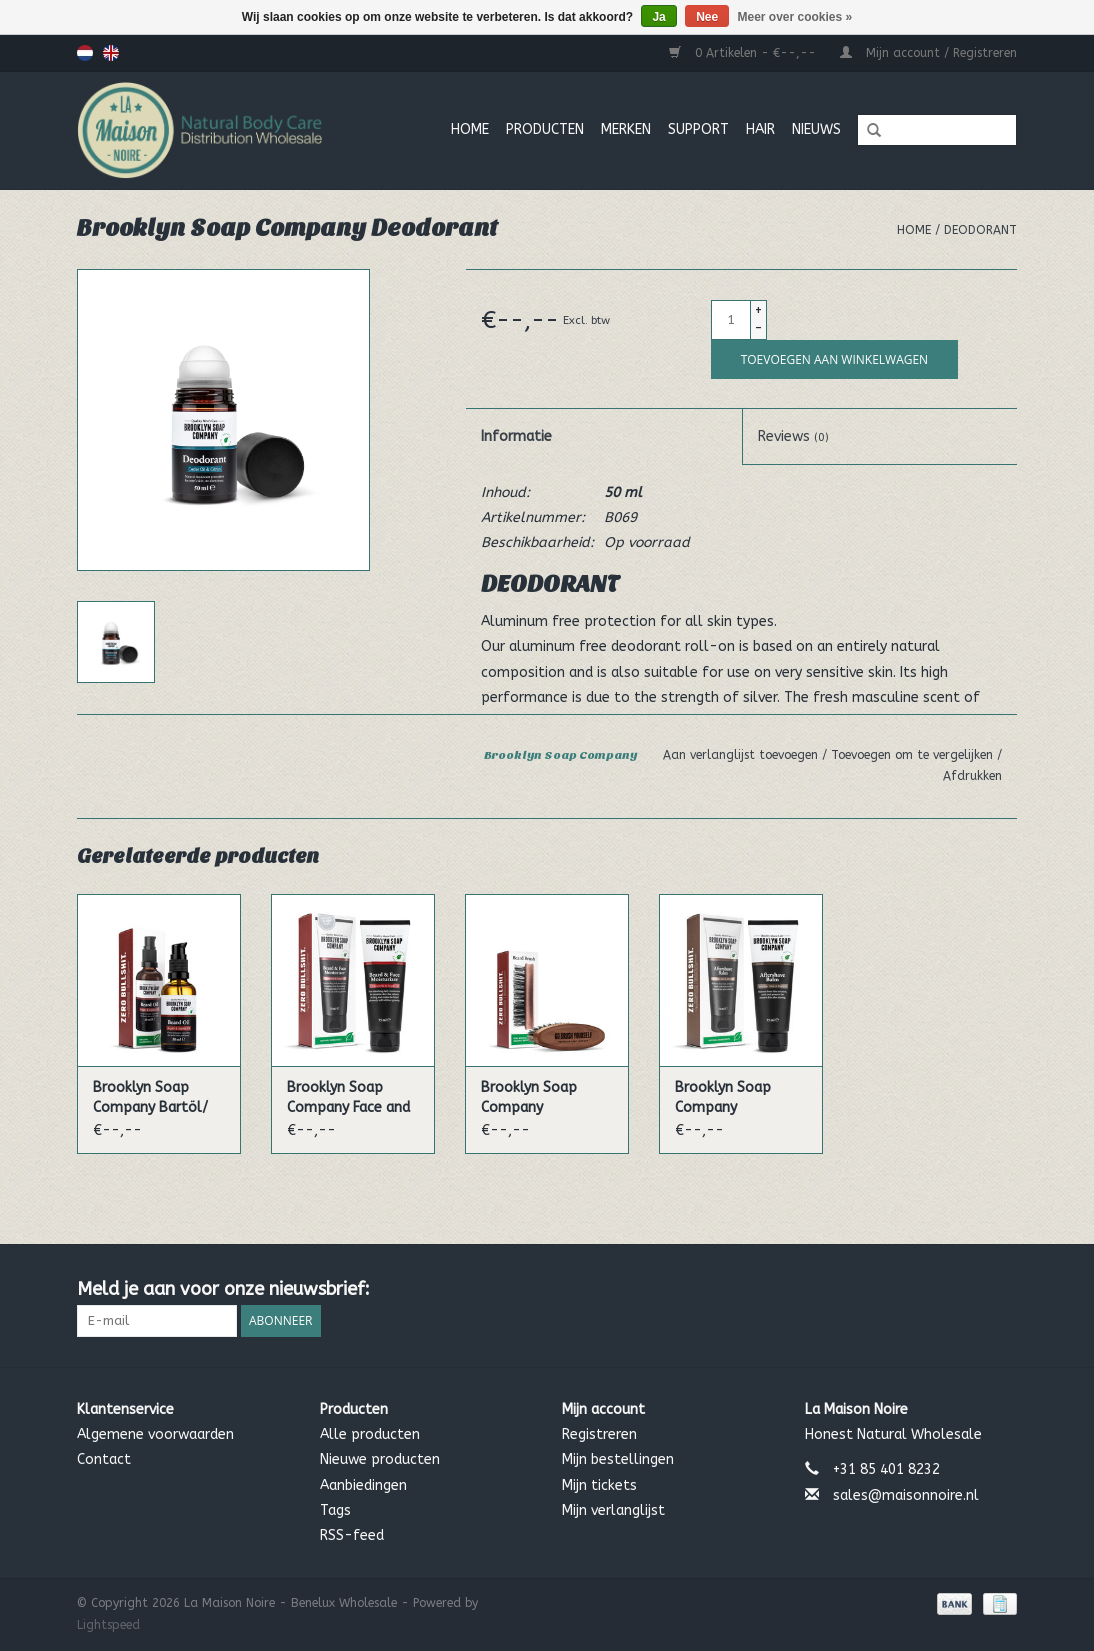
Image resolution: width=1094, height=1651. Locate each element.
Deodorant (980, 230)
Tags (335, 1510)
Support (698, 129)
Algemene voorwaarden (155, 1434)
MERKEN (626, 129)
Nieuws (816, 129)
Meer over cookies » (795, 17)
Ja (658, 17)
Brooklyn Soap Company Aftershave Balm (732, 1098)
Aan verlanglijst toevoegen (742, 755)
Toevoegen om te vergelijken (914, 755)
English (111, 53)
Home (470, 129)
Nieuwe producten (380, 1459)
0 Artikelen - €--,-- (744, 53)
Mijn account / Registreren (928, 53)
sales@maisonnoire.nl (906, 1495)
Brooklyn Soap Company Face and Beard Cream (348, 1098)
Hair (760, 129)
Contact (104, 1459)
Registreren (599, 1434)
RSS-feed (352, 1535)
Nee (707, 17)
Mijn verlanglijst (613, 1510)
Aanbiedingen (363, 1485)
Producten (545, 129)
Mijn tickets (599, 1485)
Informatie (516, 436)
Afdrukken (972, 776)
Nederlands (85, 53)
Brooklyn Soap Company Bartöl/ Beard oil (150, 1098)
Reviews (793, 436)
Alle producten (370, 1434)
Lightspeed (108, 1625)
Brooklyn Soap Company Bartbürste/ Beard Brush (541, 1098)
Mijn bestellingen (618, 1459)
